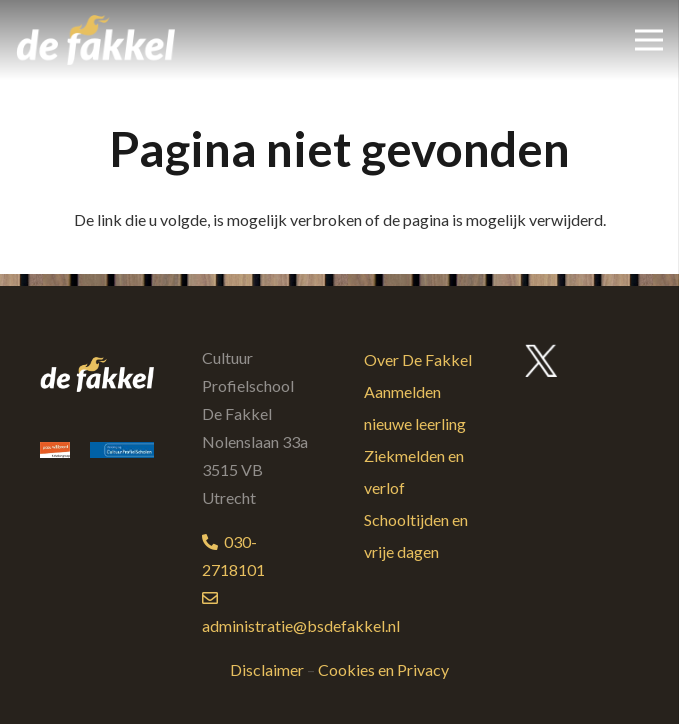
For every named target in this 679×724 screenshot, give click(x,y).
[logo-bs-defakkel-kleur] (95, 40)
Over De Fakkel (418, 359)
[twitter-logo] (541, 361)
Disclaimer (267, 669)
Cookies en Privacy (383, 669)
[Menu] (649, 40)
